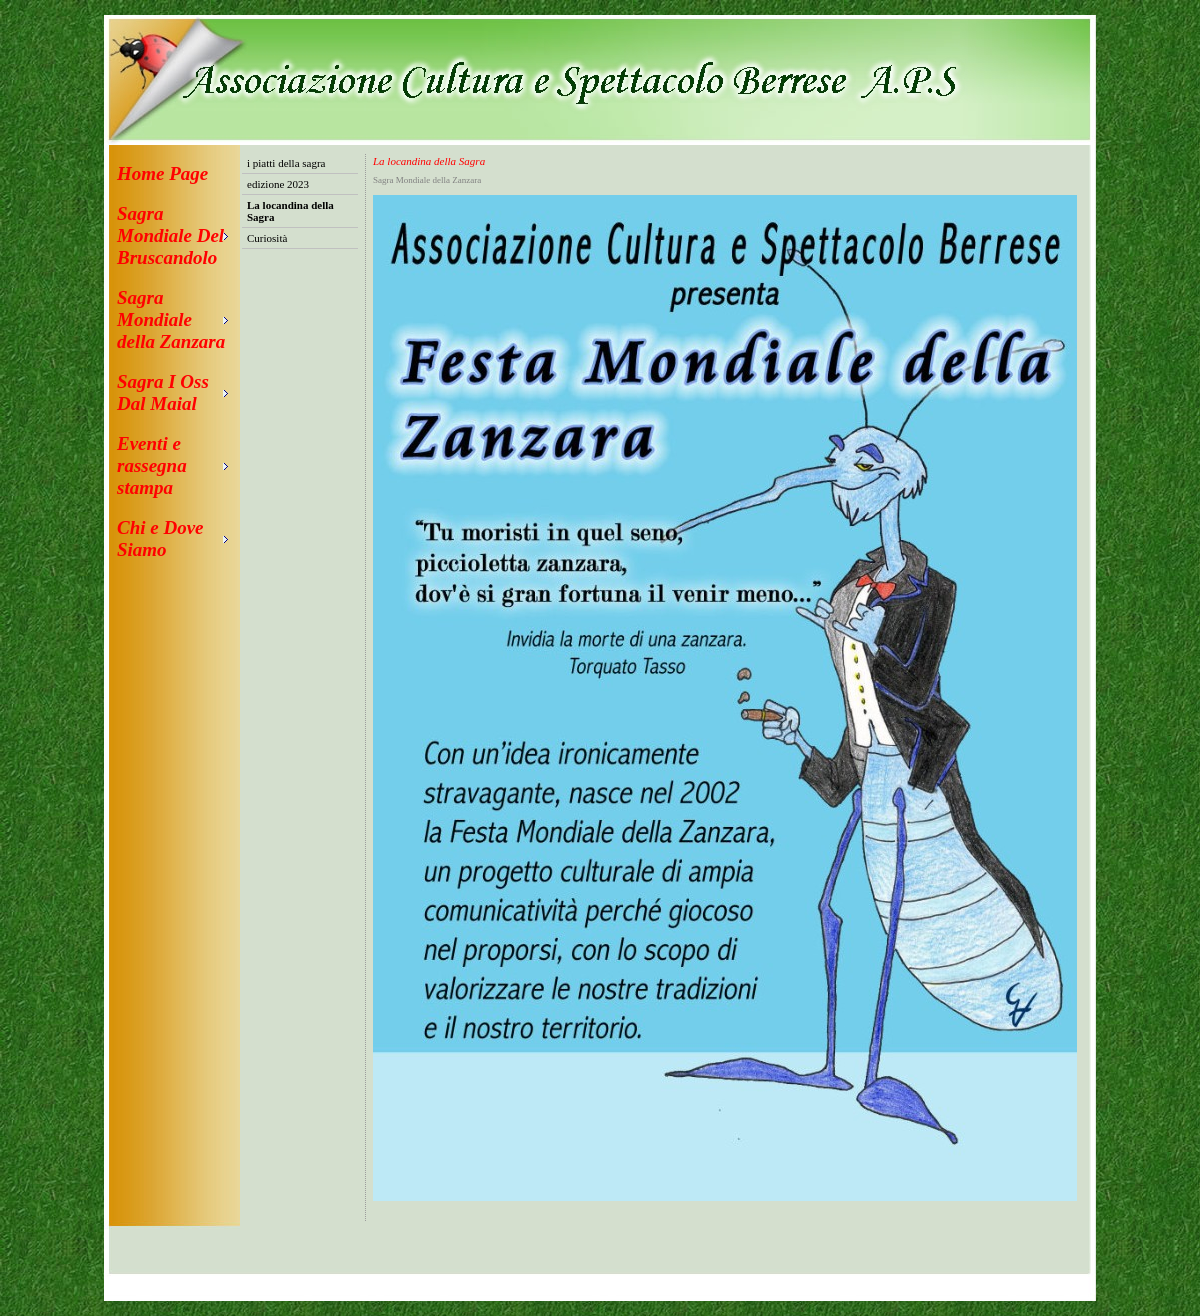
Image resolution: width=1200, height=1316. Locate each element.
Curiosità (267, 238)
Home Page (162, 173)
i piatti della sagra (286, 163)
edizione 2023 (278, 184)
